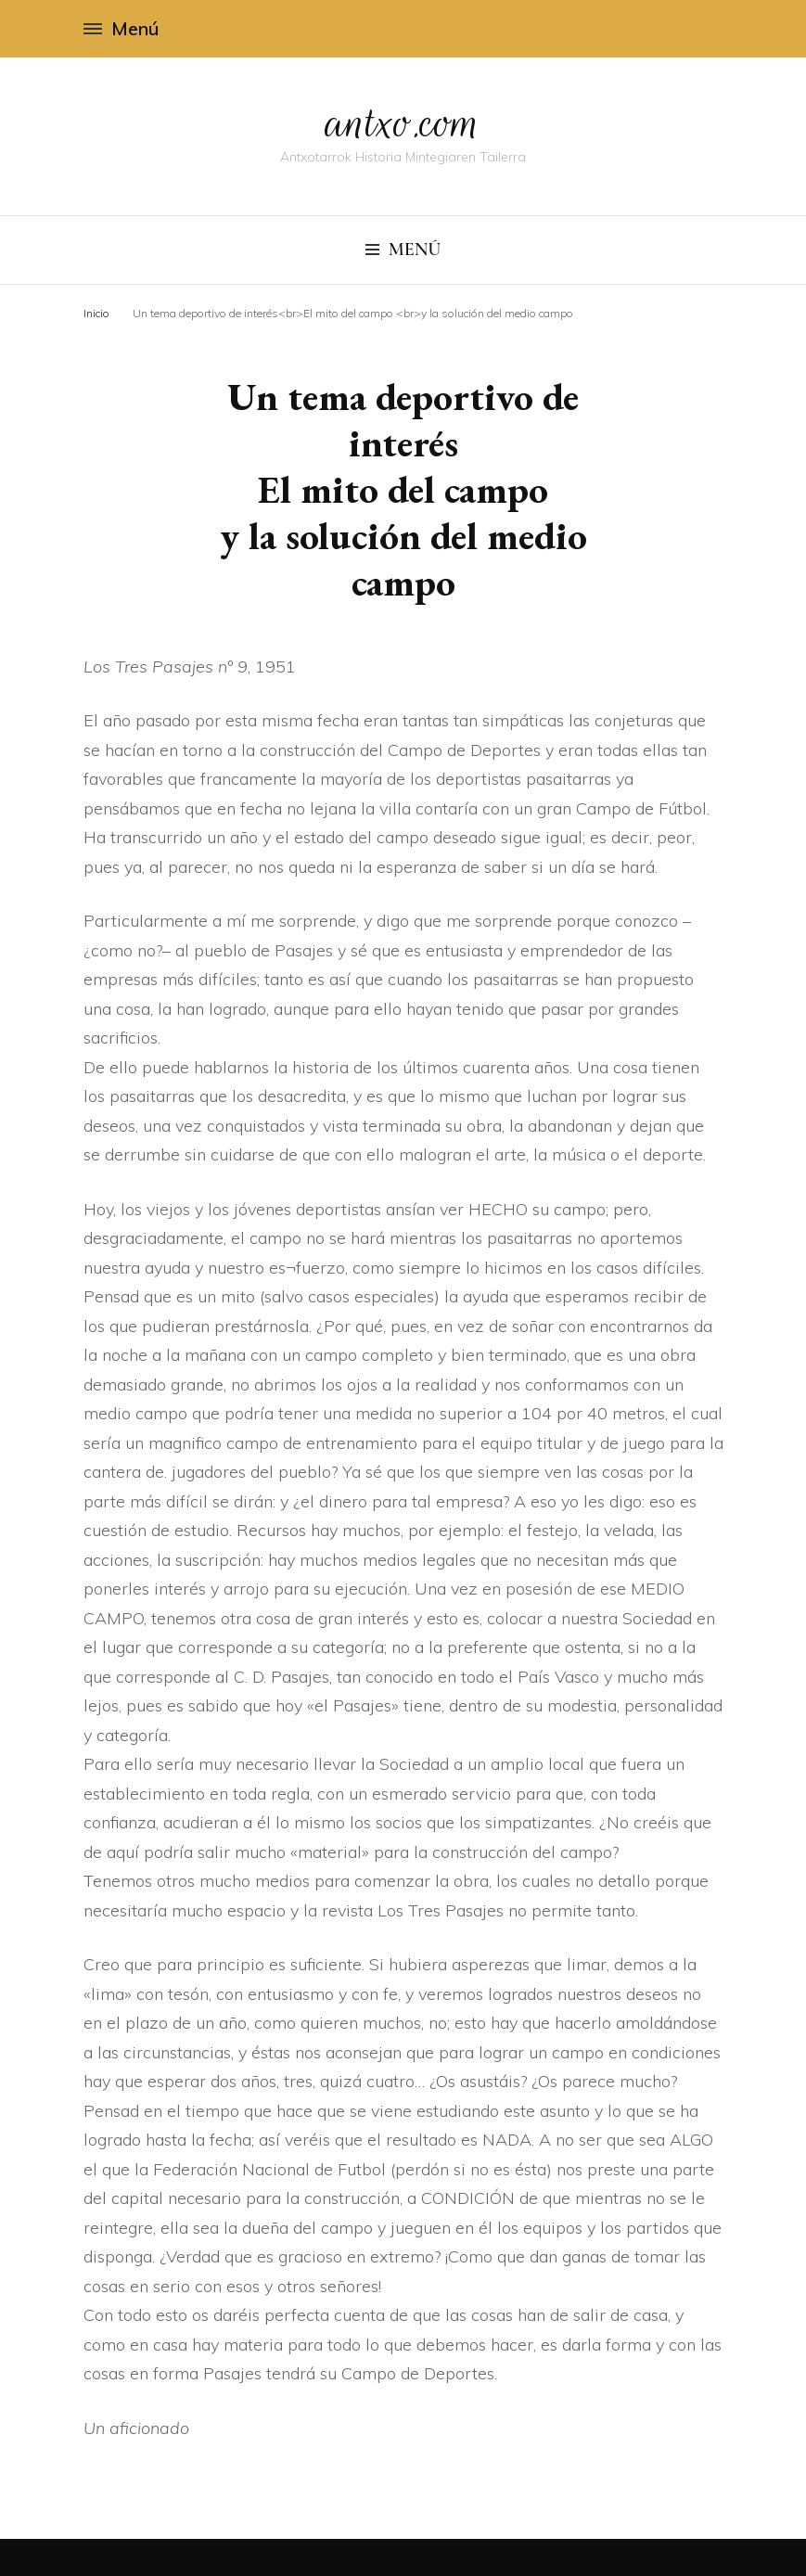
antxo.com (403, 122)
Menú (121, 28)
